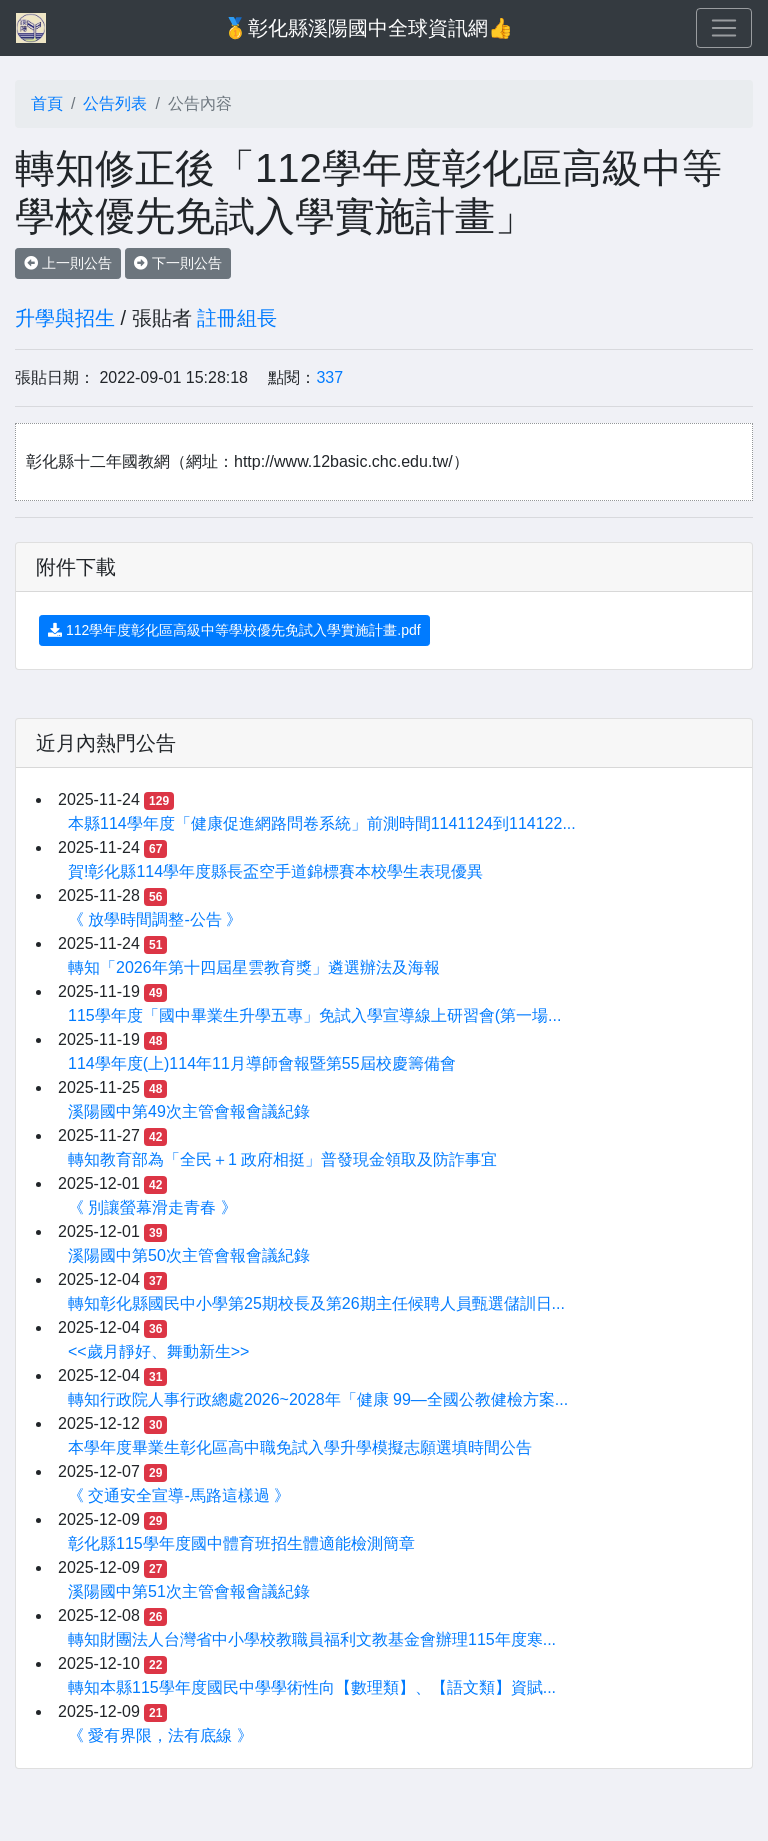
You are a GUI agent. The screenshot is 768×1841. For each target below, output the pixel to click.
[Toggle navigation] (724, 28)
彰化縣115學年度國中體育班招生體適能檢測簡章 (241, 1543)
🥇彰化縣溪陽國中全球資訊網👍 (368, 28)
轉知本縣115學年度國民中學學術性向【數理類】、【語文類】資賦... (312, 1687)
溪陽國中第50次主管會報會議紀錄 (189, 1255)
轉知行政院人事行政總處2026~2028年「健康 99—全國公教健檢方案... (318, 1399)
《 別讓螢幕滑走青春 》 (152, 1207)
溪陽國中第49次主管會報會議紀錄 (189, 1111)
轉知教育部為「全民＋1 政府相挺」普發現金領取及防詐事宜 (282, 1159)
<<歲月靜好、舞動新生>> (158, 1351)
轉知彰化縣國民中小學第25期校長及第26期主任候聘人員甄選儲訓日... (316, 1303)
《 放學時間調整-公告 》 (155, 919)
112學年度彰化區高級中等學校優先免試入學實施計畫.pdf (234, 630)
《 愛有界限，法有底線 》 (160, 1735)
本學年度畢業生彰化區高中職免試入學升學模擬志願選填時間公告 (300, 1447)
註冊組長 (237, 318)
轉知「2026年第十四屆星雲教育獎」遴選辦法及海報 (254, 967)
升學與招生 (65, 318)
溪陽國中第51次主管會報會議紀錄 (189, 1591)
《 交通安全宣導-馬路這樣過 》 (179, 1495)
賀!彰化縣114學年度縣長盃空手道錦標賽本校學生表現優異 (275, 871)
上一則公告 (68, 263)
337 (329, 377)
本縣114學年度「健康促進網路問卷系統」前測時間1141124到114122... (322, 823)
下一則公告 (178, 263)
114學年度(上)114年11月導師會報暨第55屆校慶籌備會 (262, 1063)
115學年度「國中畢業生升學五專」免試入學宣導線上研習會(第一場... (314, 1015)
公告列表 (115, 103)
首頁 (47, 103)
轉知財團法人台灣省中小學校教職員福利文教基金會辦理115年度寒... (312, 1639)
